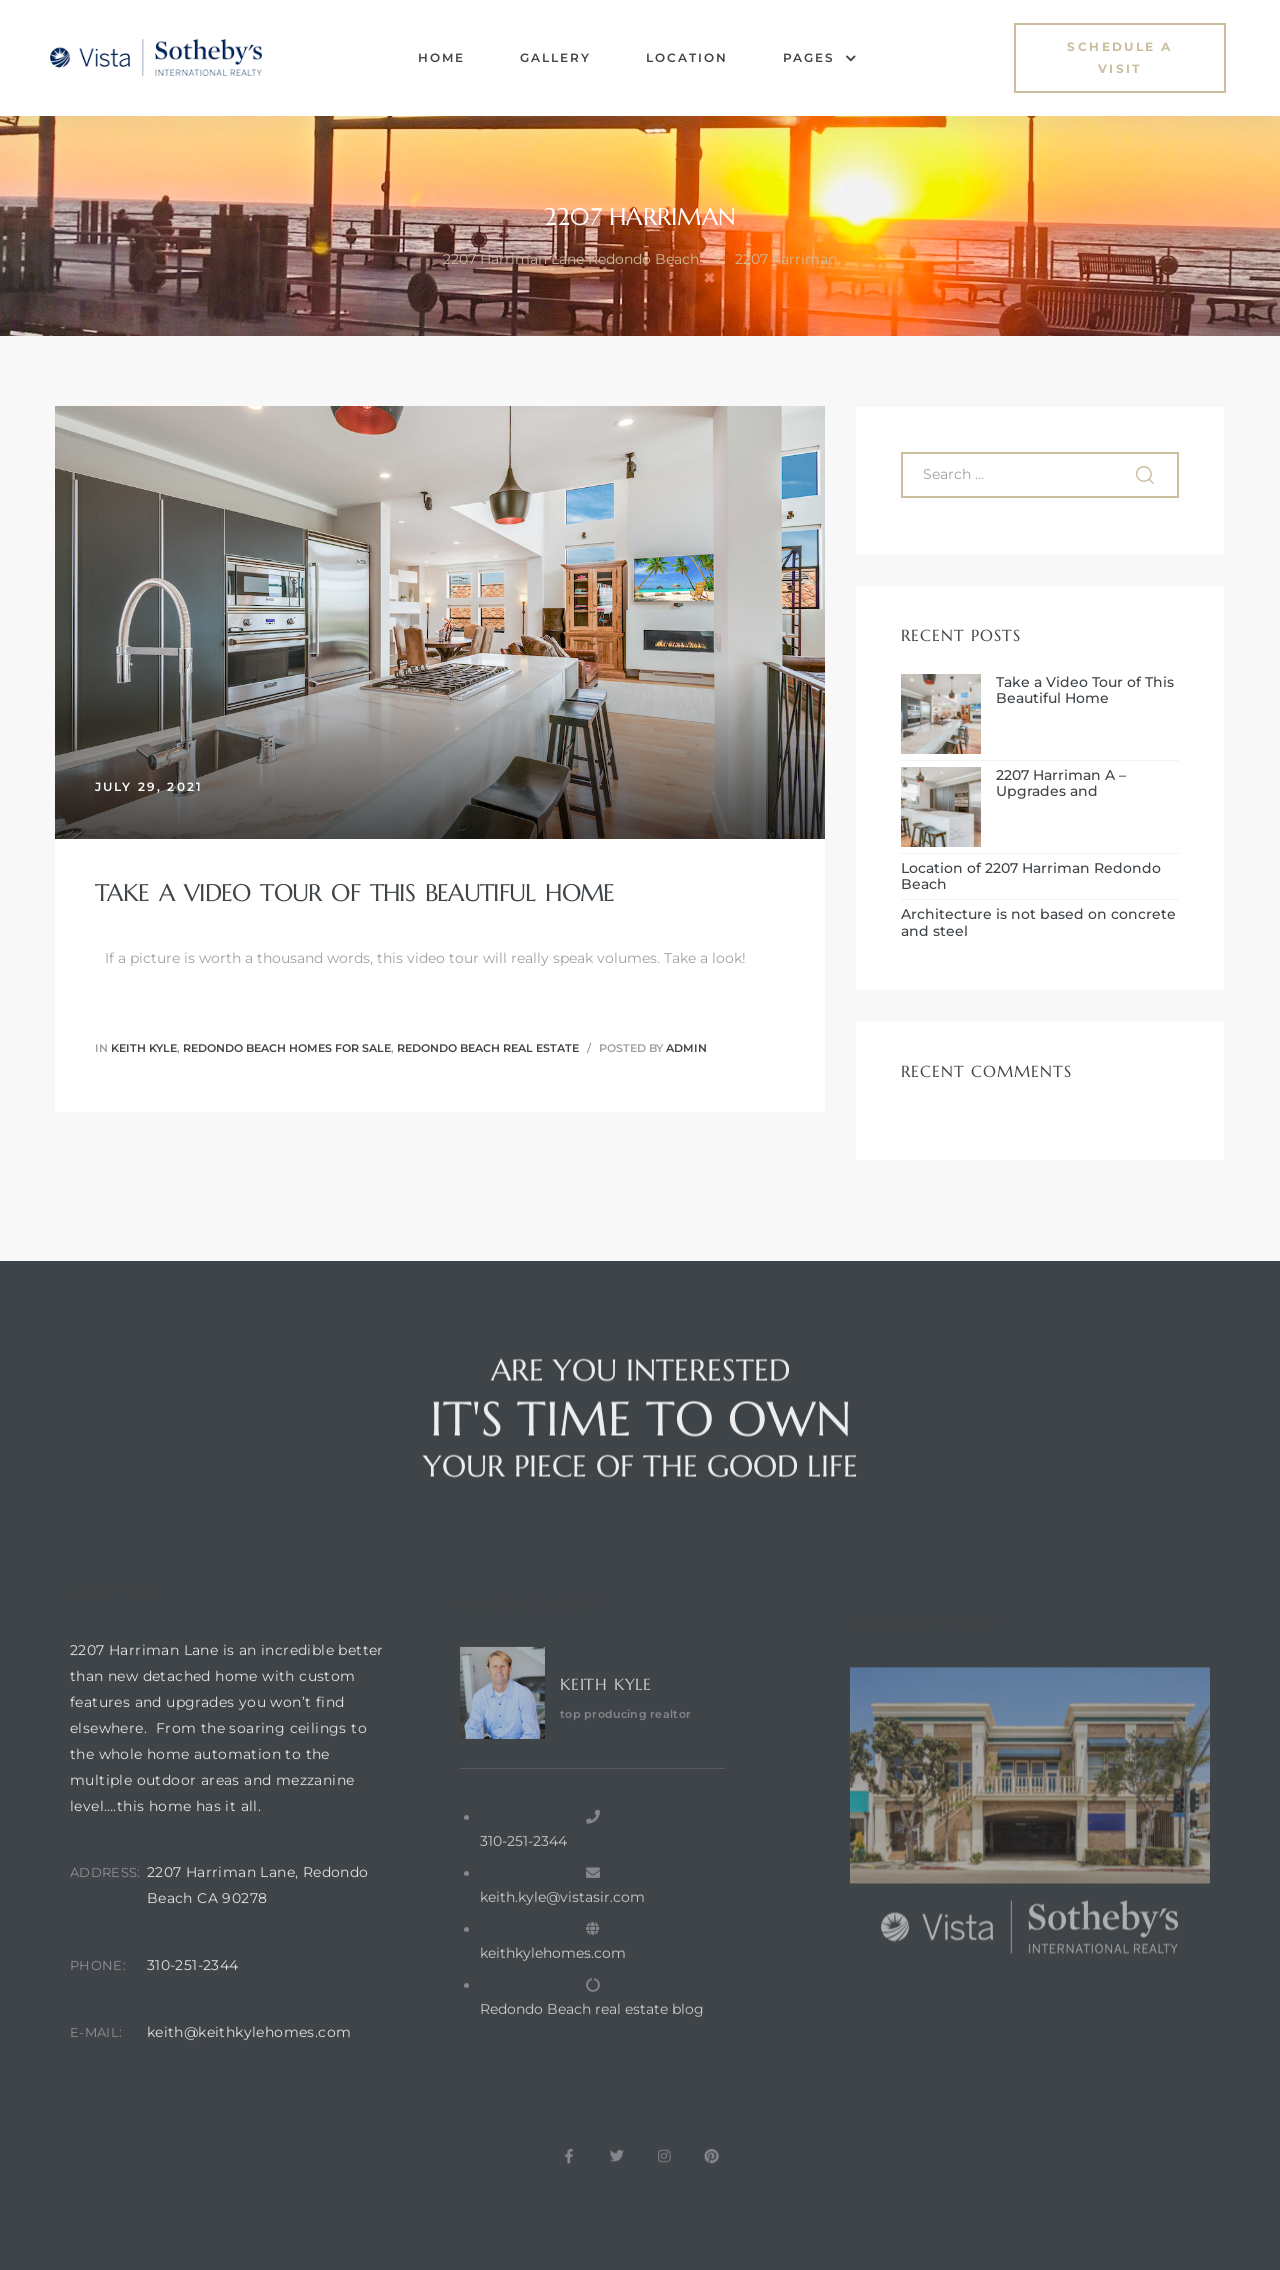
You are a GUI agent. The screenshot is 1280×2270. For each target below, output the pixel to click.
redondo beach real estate (488, 1048)
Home (441, 57)
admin (686, 1048)
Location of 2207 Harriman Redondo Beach (1031, 877)
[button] (1120, 58)
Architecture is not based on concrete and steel (1038, 923)
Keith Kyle (144, 1048)
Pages (820, 58)
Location (687, 57)
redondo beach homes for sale (287, 1048)
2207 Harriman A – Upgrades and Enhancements (1061, 784)
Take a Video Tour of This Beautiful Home (354, 893)
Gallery (555, 57)
